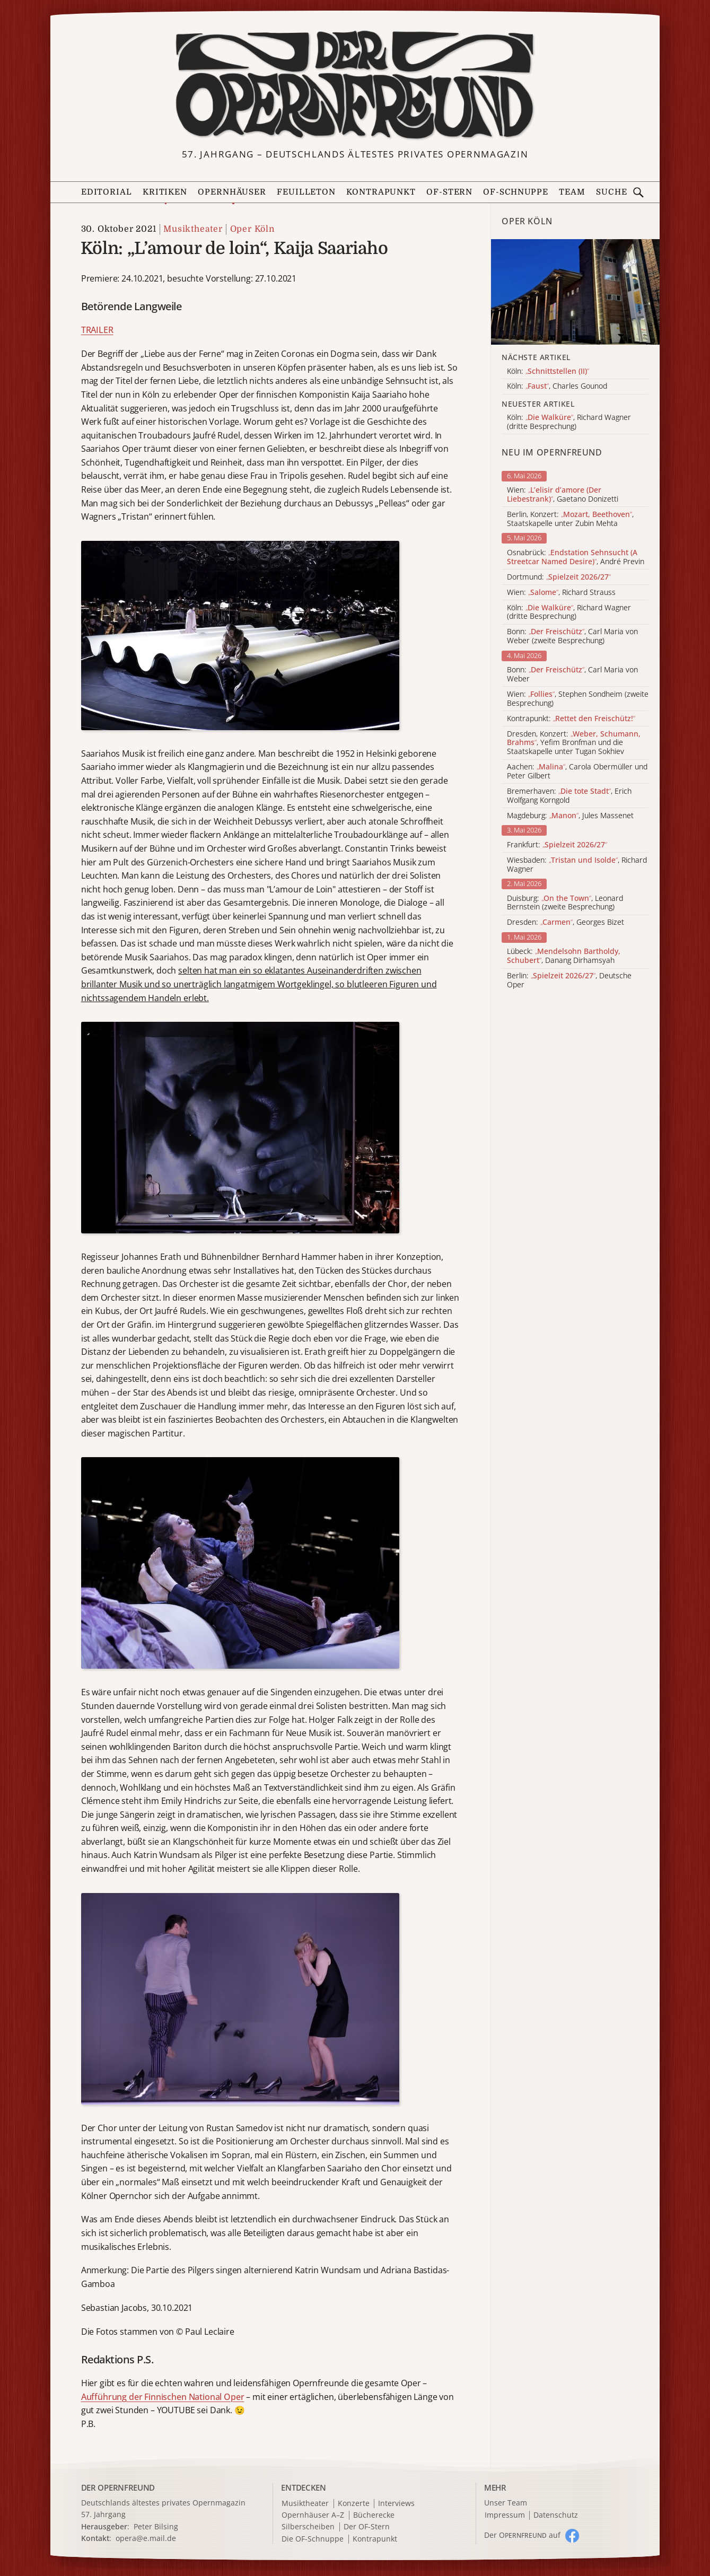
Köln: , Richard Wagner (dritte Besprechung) (569, 612)
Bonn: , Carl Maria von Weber (572, 674)
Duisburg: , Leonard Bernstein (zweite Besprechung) (565, 903)
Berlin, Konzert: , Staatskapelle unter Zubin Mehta (570, 519)
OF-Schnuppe (515, 192)
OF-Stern (449, 192)
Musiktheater (193, 229)
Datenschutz (555, 2515)
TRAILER (97, 330)
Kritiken (165, 192)
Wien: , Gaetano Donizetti (562, 495)
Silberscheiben (308, 2526)
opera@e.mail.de (146, 2538)
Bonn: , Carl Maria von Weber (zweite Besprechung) (572, 636)
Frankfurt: (557, 844)
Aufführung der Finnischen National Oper (162, 2397)
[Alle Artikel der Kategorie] (575, 292)
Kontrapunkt (381, 192)
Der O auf (522, 2535)
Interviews (396, 2503)
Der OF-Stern (367, 2526)
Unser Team (505, 2503)
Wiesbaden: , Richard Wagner (577, 865)
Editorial (106, 192)
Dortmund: (559, 577)
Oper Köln (252, 229)
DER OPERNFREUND (118, 2487)
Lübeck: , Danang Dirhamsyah (563, 956)
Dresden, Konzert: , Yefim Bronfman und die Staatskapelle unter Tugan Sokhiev (574, 743)
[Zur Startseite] (355, 85)
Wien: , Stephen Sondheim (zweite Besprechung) (577, 699)
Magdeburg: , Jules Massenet (570, 815)
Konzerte (354, 2503)
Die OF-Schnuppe (313, 2539)
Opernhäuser (232, 192)
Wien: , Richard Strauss (561, 592)
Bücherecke (374, 2515)
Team (572, 192)
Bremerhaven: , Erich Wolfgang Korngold (569, 796)
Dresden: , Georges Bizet (565, 922)
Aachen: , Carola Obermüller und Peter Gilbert (577, 772)
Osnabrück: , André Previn (575, 557)
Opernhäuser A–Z (313, 2515)
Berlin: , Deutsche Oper (569, 980)
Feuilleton (306, 192)
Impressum (505, 2515)
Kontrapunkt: (571, 718)
